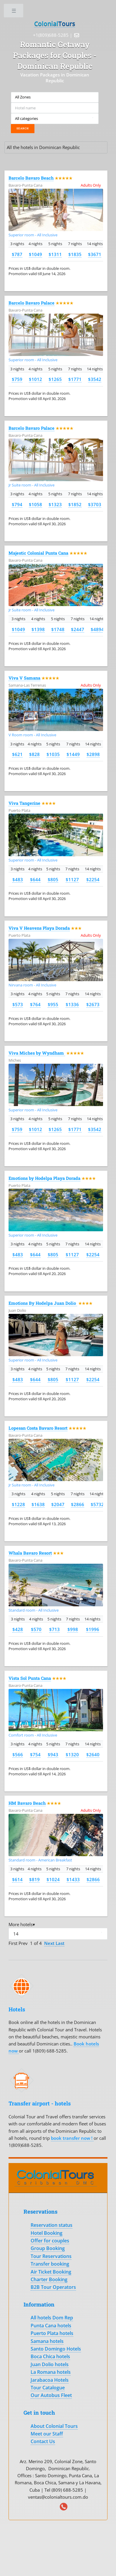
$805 (53, 879)
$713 (54, 1629)
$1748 (57, 629)
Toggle (14, 12)
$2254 (93, 879)
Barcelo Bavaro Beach (31, 178)
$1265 (55, 379)
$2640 (93, 1754)
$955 (53, 1004)
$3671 (94, 254)
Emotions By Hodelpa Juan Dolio (43, 1303)
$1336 (72, 1004)
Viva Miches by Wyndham (37, 1053)
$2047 (57, 1504)
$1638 (38, 1504)
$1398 (38, 629)
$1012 (35, 379)
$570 (36, 1629)
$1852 (75, 504)
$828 (34, 754)
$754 (35, 1754)
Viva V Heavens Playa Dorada (39, 928)
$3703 (94, 504)
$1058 (35, 504)
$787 (17, 254)
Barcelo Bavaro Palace (31, 303)
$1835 (75, 254)
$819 (34, 1879)
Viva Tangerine (24, 803)
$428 (17, 1629)
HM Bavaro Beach (27, 1803)
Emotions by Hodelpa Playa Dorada (44, 1178)
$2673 (93, 1004)
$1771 (75, 379)
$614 (17, 1879)
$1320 (72, 1754)
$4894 (97, 629)
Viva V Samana (24, 678)
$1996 (92, 1629)
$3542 (94, 379)
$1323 (55, 504)
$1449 (73, 754)
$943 (53, 1754)
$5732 (97, 1504)
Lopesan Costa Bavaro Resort (38, 1428)
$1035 (53, 754)
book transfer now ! (72, 2138)
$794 (17, 504)
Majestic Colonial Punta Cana (38, 553)
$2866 (77, 1504)
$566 (17, 1754)
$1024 (53, 1879)
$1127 (72, 879)
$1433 (73, 1879)
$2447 (77, 629)
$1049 (35, 254)
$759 (17, 379)
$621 (17, 754)
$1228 (18, 1504)
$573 (17, 1004)
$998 (72, 1629)
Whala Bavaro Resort (30, 1553)
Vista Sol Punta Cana (30, 1678)
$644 (35, 879)
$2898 (93, 754)
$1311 (55, 254)
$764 (35, 1004)
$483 (17, 879)
